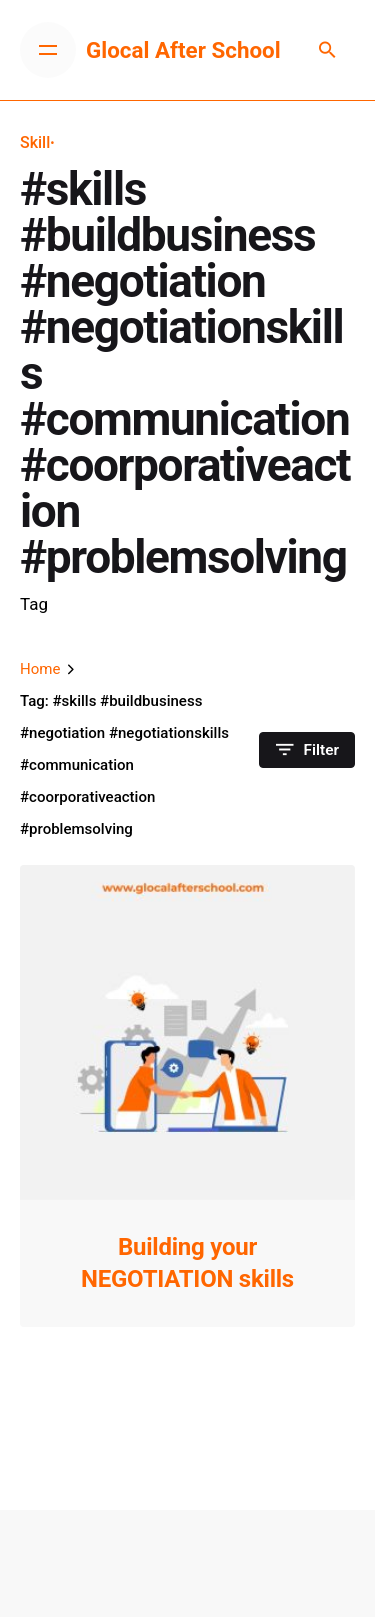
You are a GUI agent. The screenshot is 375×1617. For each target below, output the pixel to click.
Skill (35, 142)
